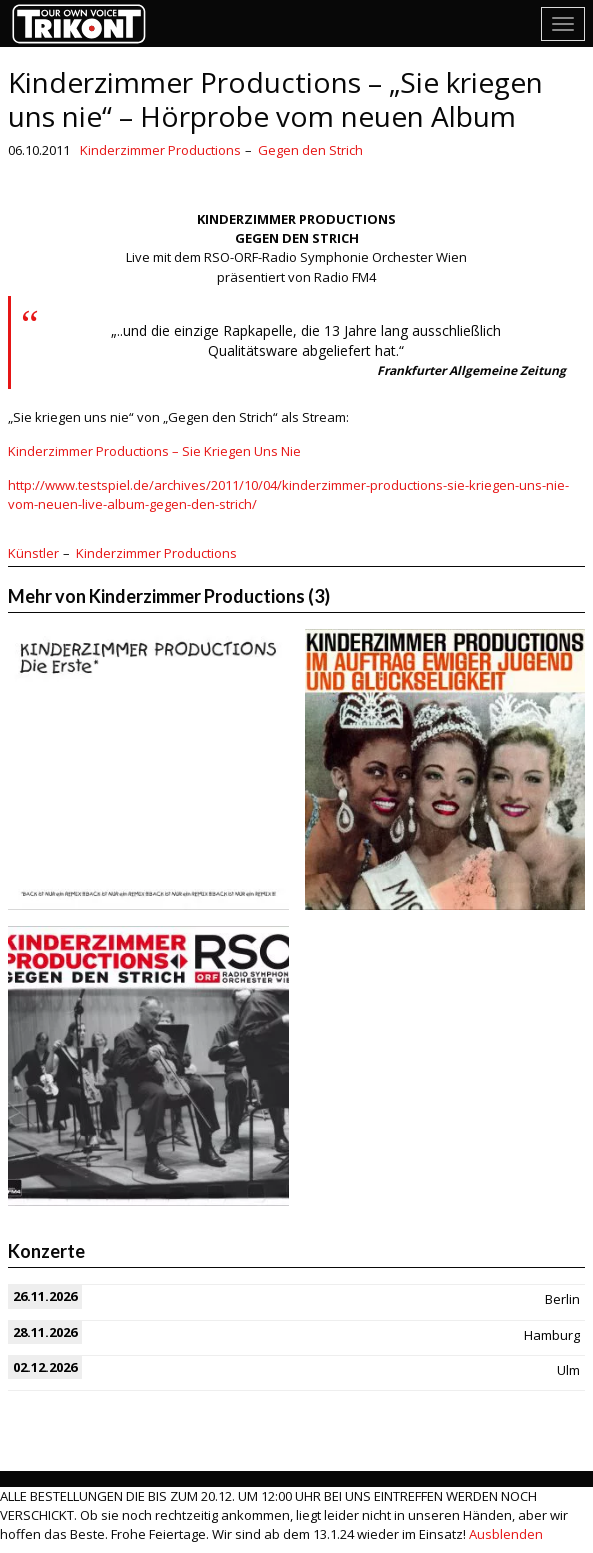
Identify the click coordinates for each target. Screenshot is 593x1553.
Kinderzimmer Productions (160, 150)
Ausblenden (506, 1534)
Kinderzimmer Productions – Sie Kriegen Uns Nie (154, 451)
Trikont (85, 23)
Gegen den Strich (310, 150)
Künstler (33, 553)
